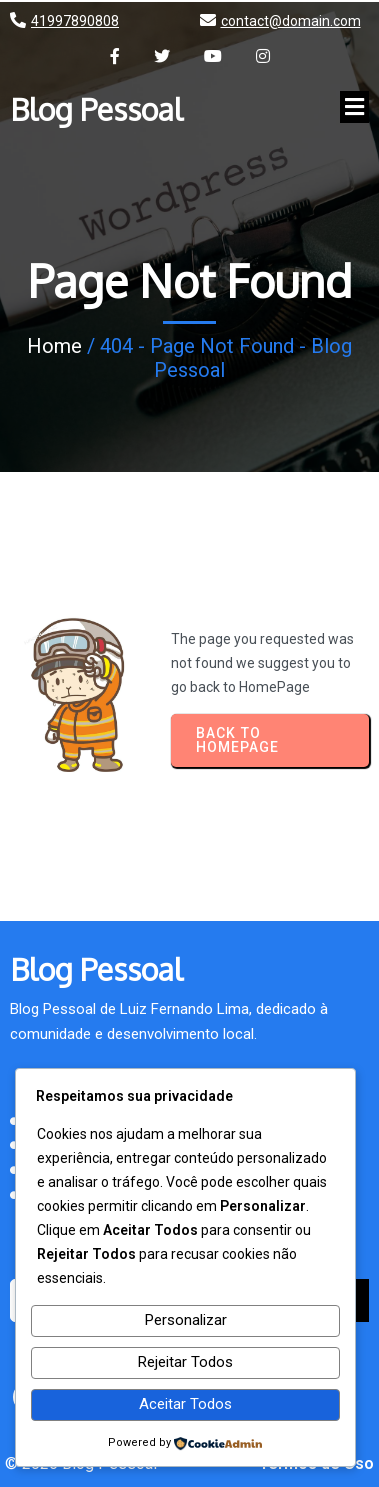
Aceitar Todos (185, 1404)
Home (54, 346)
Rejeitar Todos (185, 1362)
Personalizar (186, 1320)
